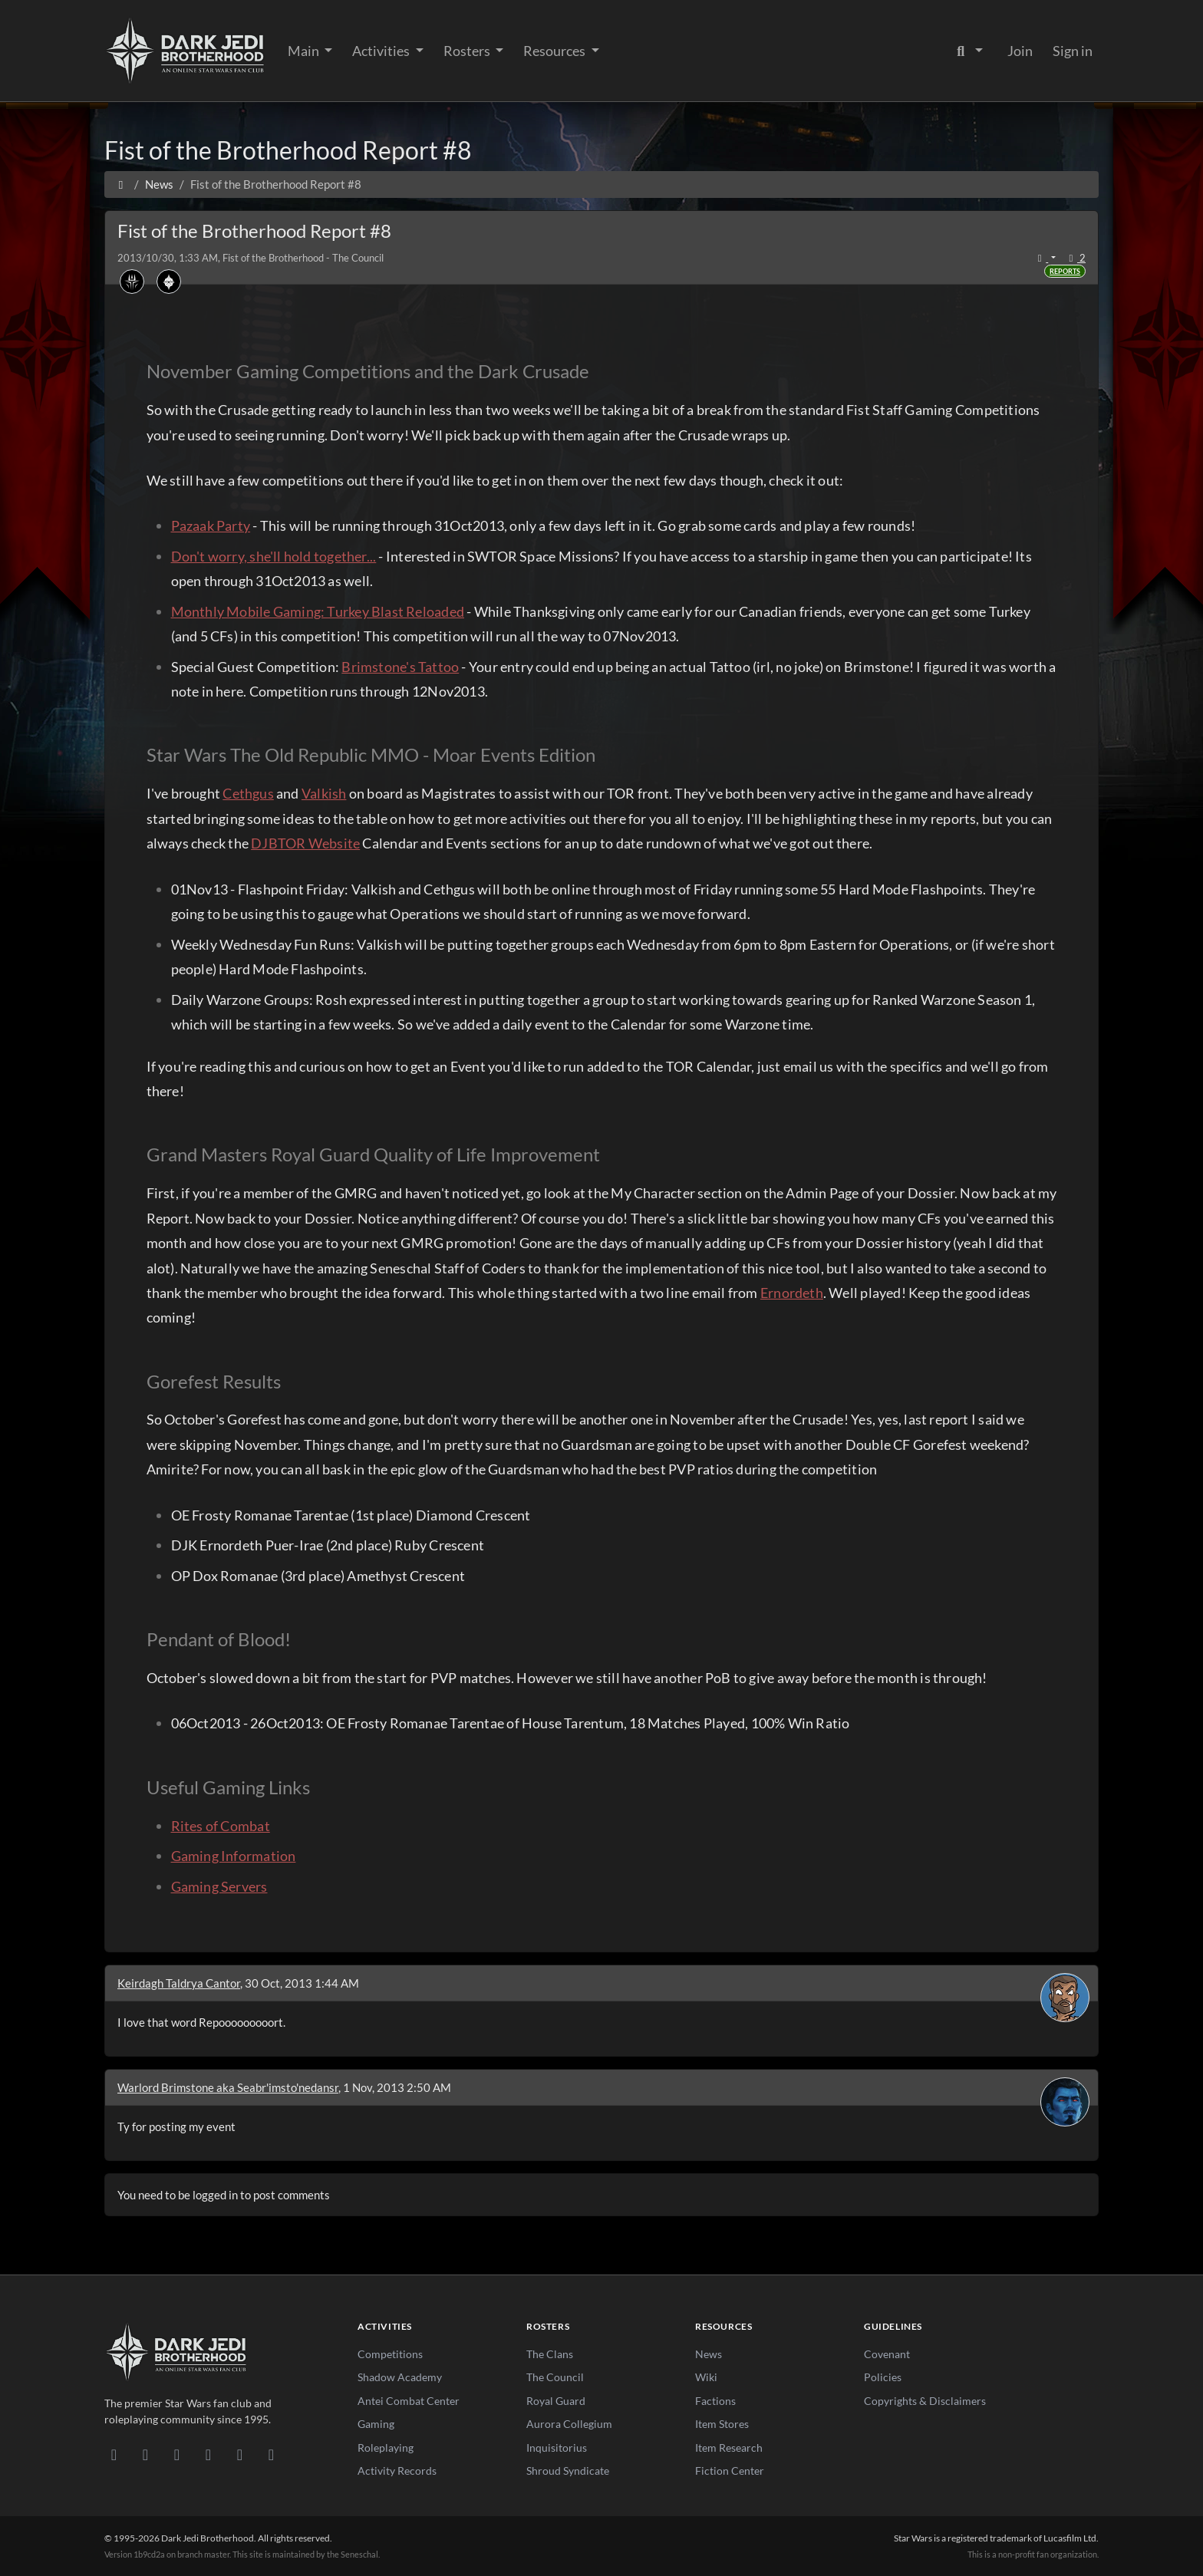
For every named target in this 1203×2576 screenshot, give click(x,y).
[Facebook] (176, 2454)
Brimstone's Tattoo (400, 666)
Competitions (390, 2353)
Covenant (887, 2353)
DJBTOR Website (305, 843)
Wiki (706, 2376)
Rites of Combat (220, 1825)
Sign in (1073, 50)
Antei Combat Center (409, 2400)
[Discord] (114, 2454)
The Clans (549, 2353)
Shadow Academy (400, 2376)
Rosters (468, 50)
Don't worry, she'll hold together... (274, 556)
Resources (555, 50)
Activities (382, 50)
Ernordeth (791, 1292)
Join (1020, 50)
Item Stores (722, 2423)
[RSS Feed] (271, 2454)
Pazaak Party (211, 525)
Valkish (324, 793)
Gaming (376, 2423)
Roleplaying (386, 2447)
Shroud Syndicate (567, 2470)
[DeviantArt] (145, 2454)
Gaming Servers (219, 1886)
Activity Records (397, 2470)
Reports (1065, 271)
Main (304, 50)
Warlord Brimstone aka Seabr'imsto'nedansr (227, 2087)
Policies (882, 2376)
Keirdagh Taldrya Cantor (178, 1983)
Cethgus (248, 793)
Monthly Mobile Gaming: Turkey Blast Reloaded (318, 611)
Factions (715, 2400)
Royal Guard (555, 2400)
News (708, 2353)
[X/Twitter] (239, 2454)
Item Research (729, 2447)
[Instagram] (208, 2454)
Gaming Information (233, 1855)
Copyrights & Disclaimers (925, 2400)
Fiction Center (729, 2470)
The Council (555, 2376)
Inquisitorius (556, 2447)
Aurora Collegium (569, 2423)
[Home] (121, 184)
